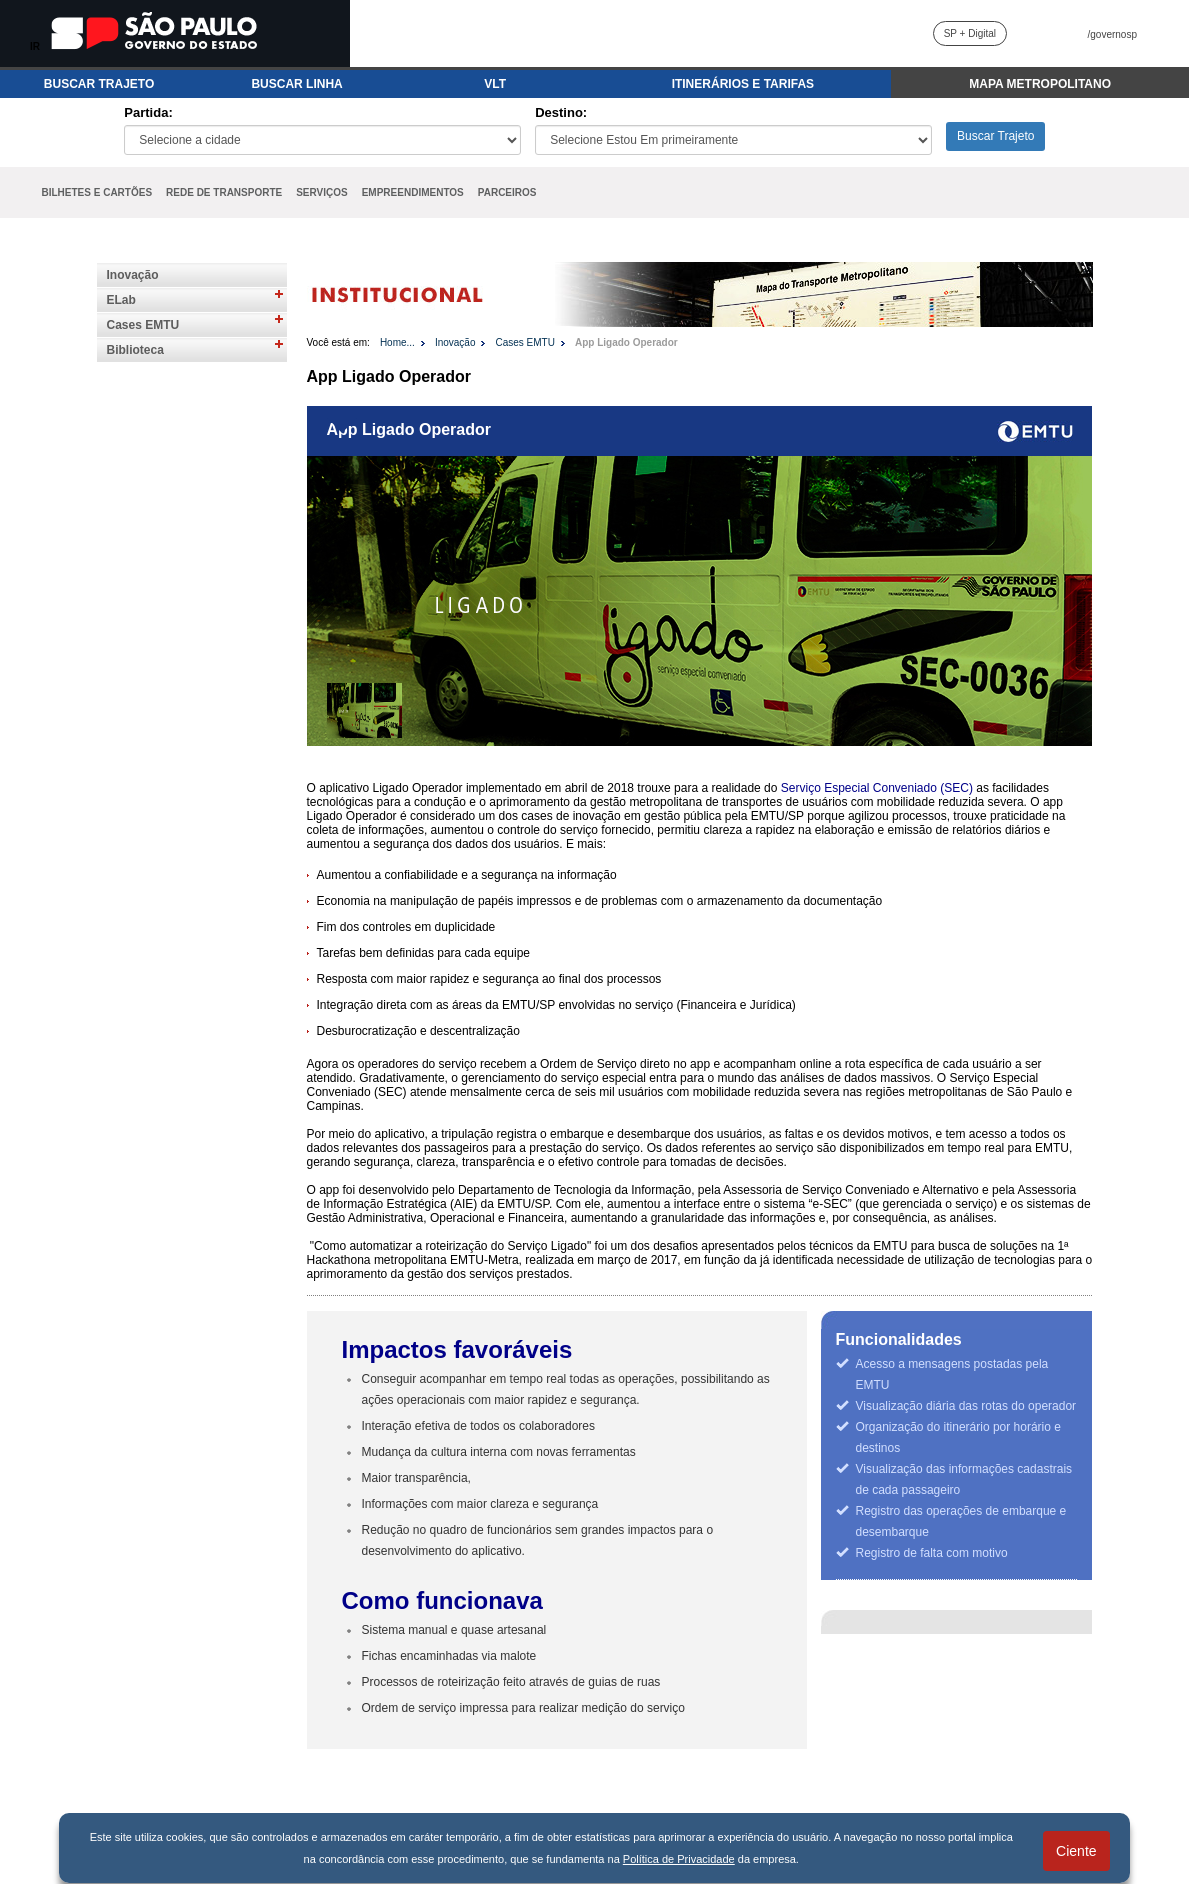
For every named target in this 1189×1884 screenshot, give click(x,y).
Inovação (133, 275)
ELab (121, 300)
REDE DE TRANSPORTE (224, 192)
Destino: (561, 112)
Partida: (148, 112)
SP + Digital (970, 33)
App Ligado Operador (626, 342)
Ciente (1076, 1851)
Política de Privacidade (679, 1859)
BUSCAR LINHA (296, 84)
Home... (397, 342)
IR (35, 46)
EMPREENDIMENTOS (413, 192)
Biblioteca (135, 350)
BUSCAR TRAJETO (99, 84)
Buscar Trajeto (995, 136)
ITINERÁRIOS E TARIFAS (743, 84)
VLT (495, 84)
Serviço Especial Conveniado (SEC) (877, 788)
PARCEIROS (507, 192)
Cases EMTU (143, 325)
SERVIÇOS (322, 192)
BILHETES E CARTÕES (97, 192)
